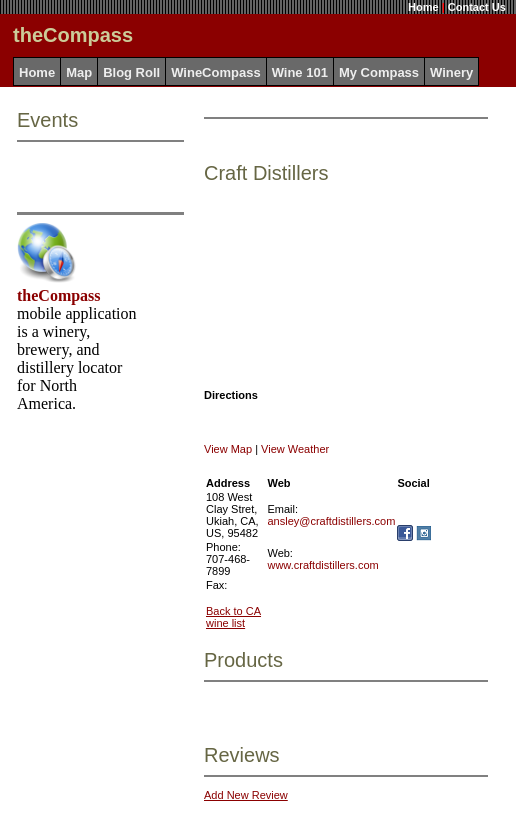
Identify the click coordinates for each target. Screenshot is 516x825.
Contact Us (477, 7)
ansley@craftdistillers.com (331, 521)
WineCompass (215, 72)
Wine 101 (300, 72)
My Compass (379, 72)
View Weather (295, 449)
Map (79, 72)
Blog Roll (131, 72)
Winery (451, 72)
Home (423, 7)
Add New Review (246, 795)
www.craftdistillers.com (322, 565)
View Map (228, 449)
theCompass (59, 295)
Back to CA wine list (233, 617)
